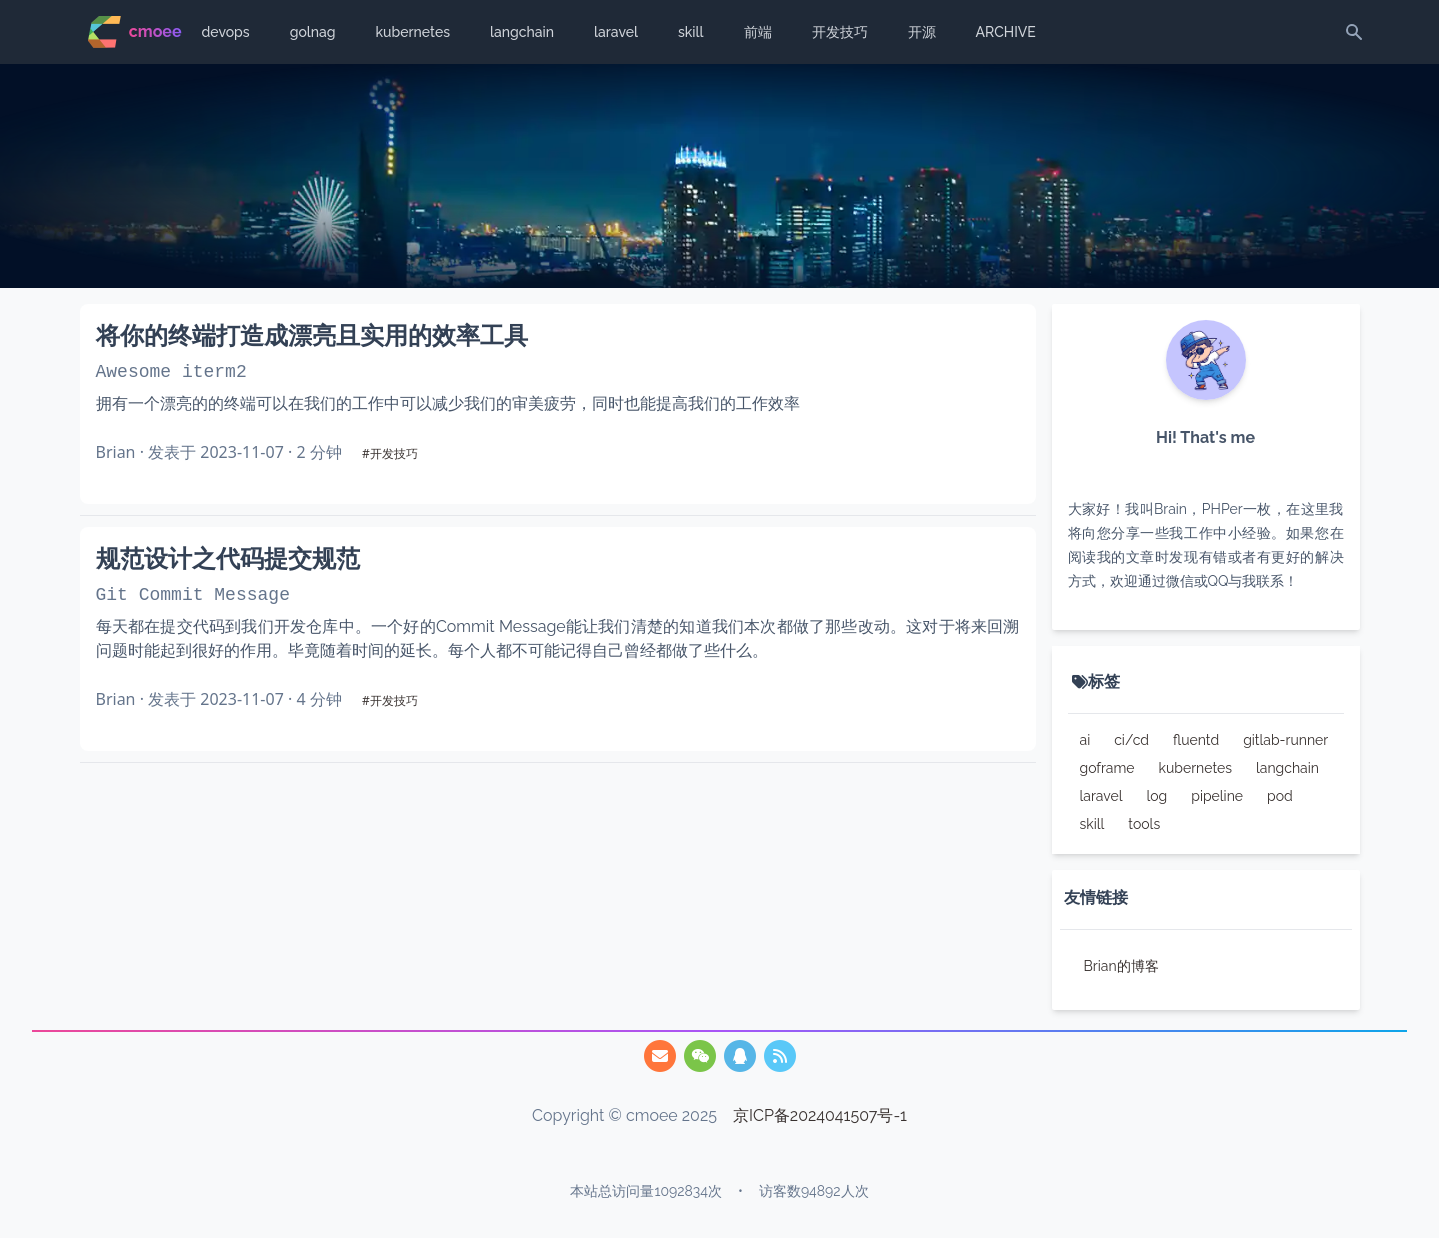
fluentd (1196, 740)
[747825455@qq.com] (660, 1056)
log (1156, 796)
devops (226, 32)
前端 (758, 32)
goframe (1107, 768)
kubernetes (413, 32)
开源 (922, 32)
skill (691, 32)
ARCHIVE (1006, 32)
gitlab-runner (1285, 740)
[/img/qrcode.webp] (700, 1056)
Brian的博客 (1121, 966)
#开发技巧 (390, 453)
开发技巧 (840, 32)
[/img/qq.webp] (740, 1056)
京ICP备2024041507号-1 (820, 1115)
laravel (616, 32)
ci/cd (1131, 740)
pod (1280, 796)
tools (1144, 824)
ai (1085, 740)
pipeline (1217, 796)
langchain (522, 32)
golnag (313, 32)
